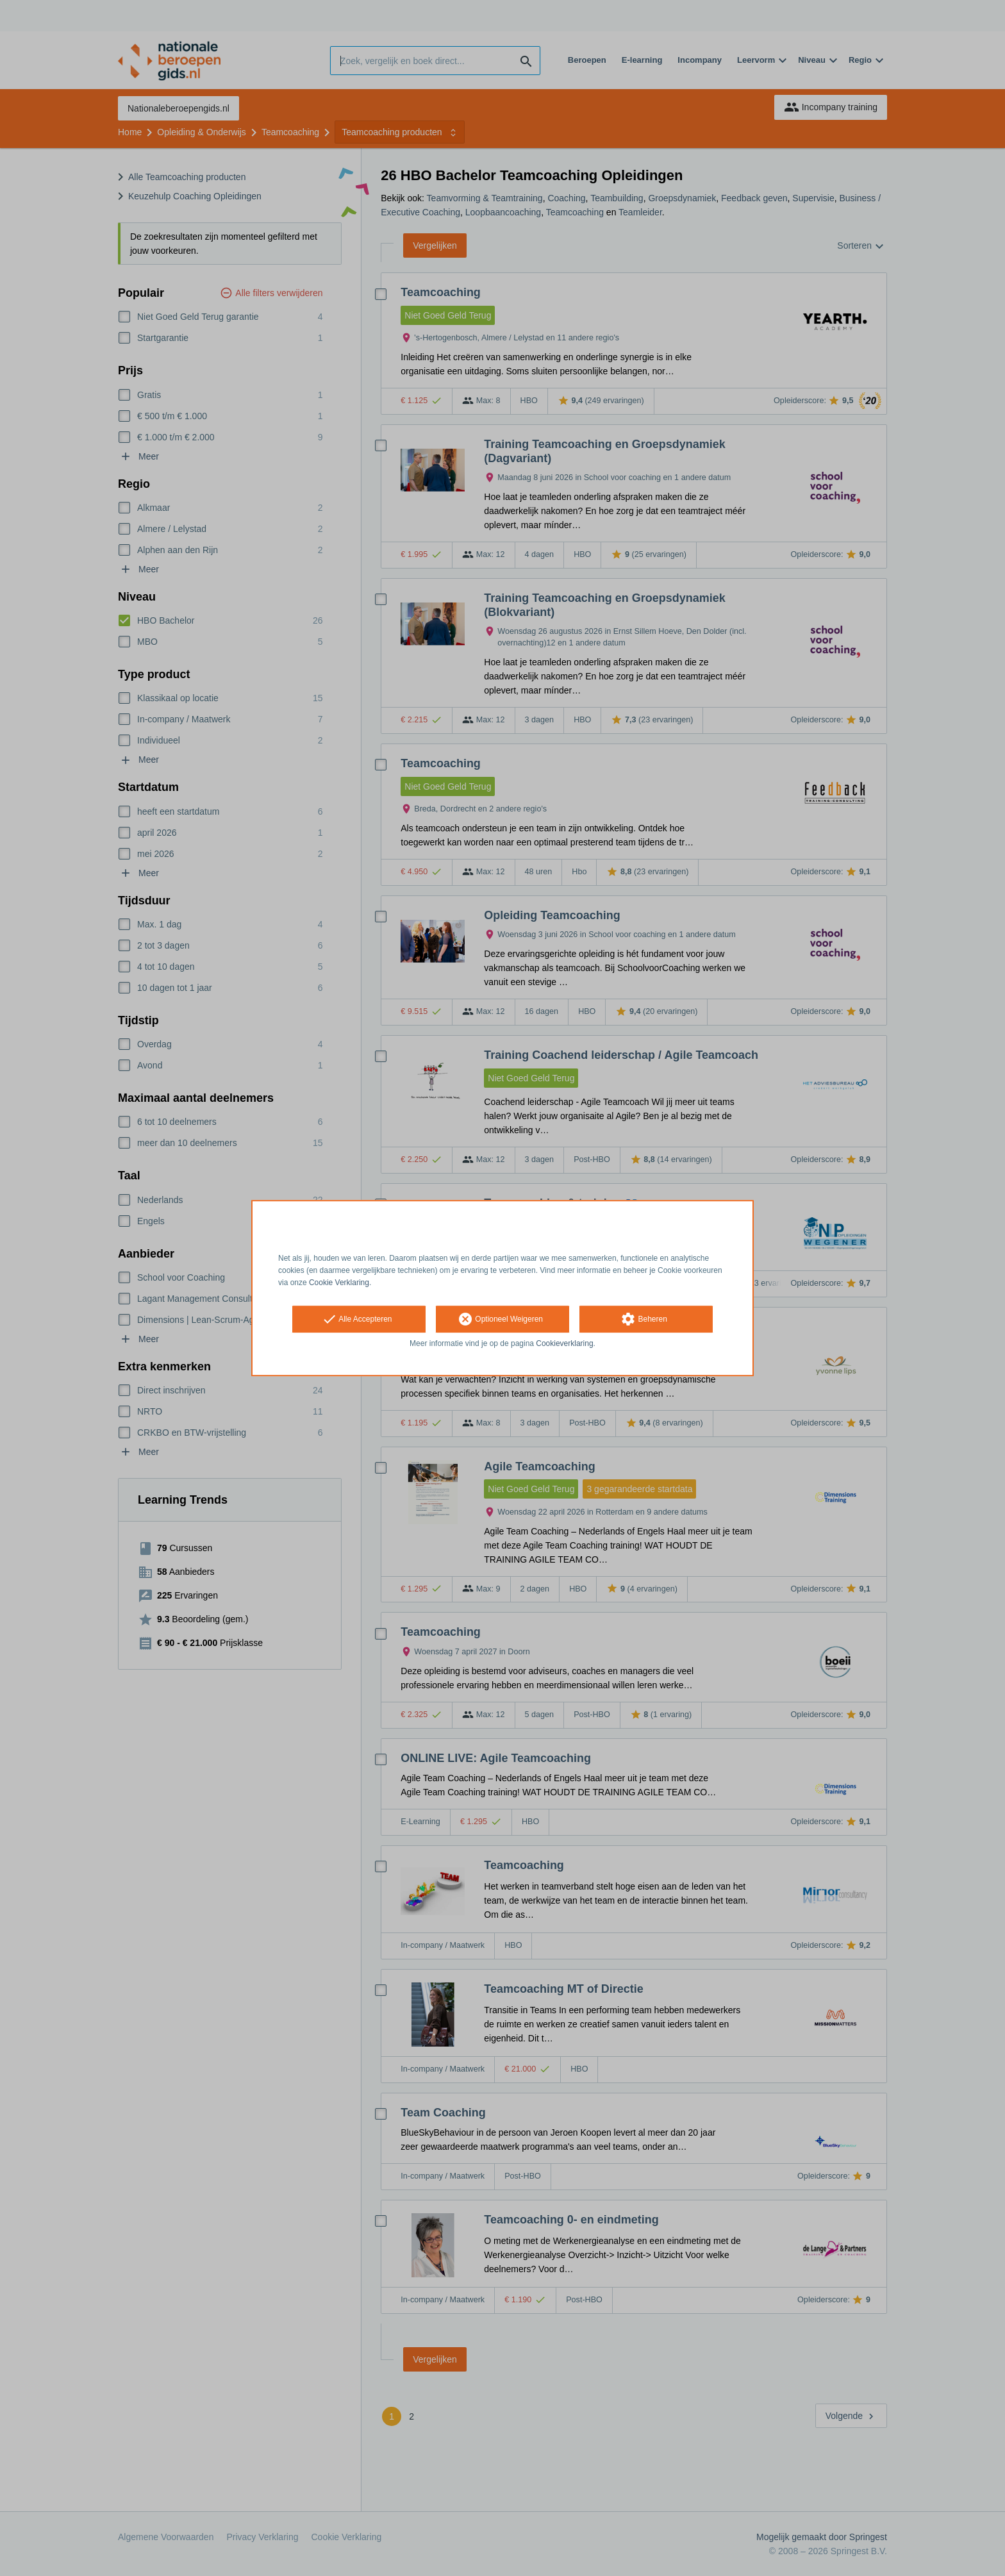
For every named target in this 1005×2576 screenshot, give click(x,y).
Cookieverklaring (564, 1344)
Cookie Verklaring (339, 1282)
